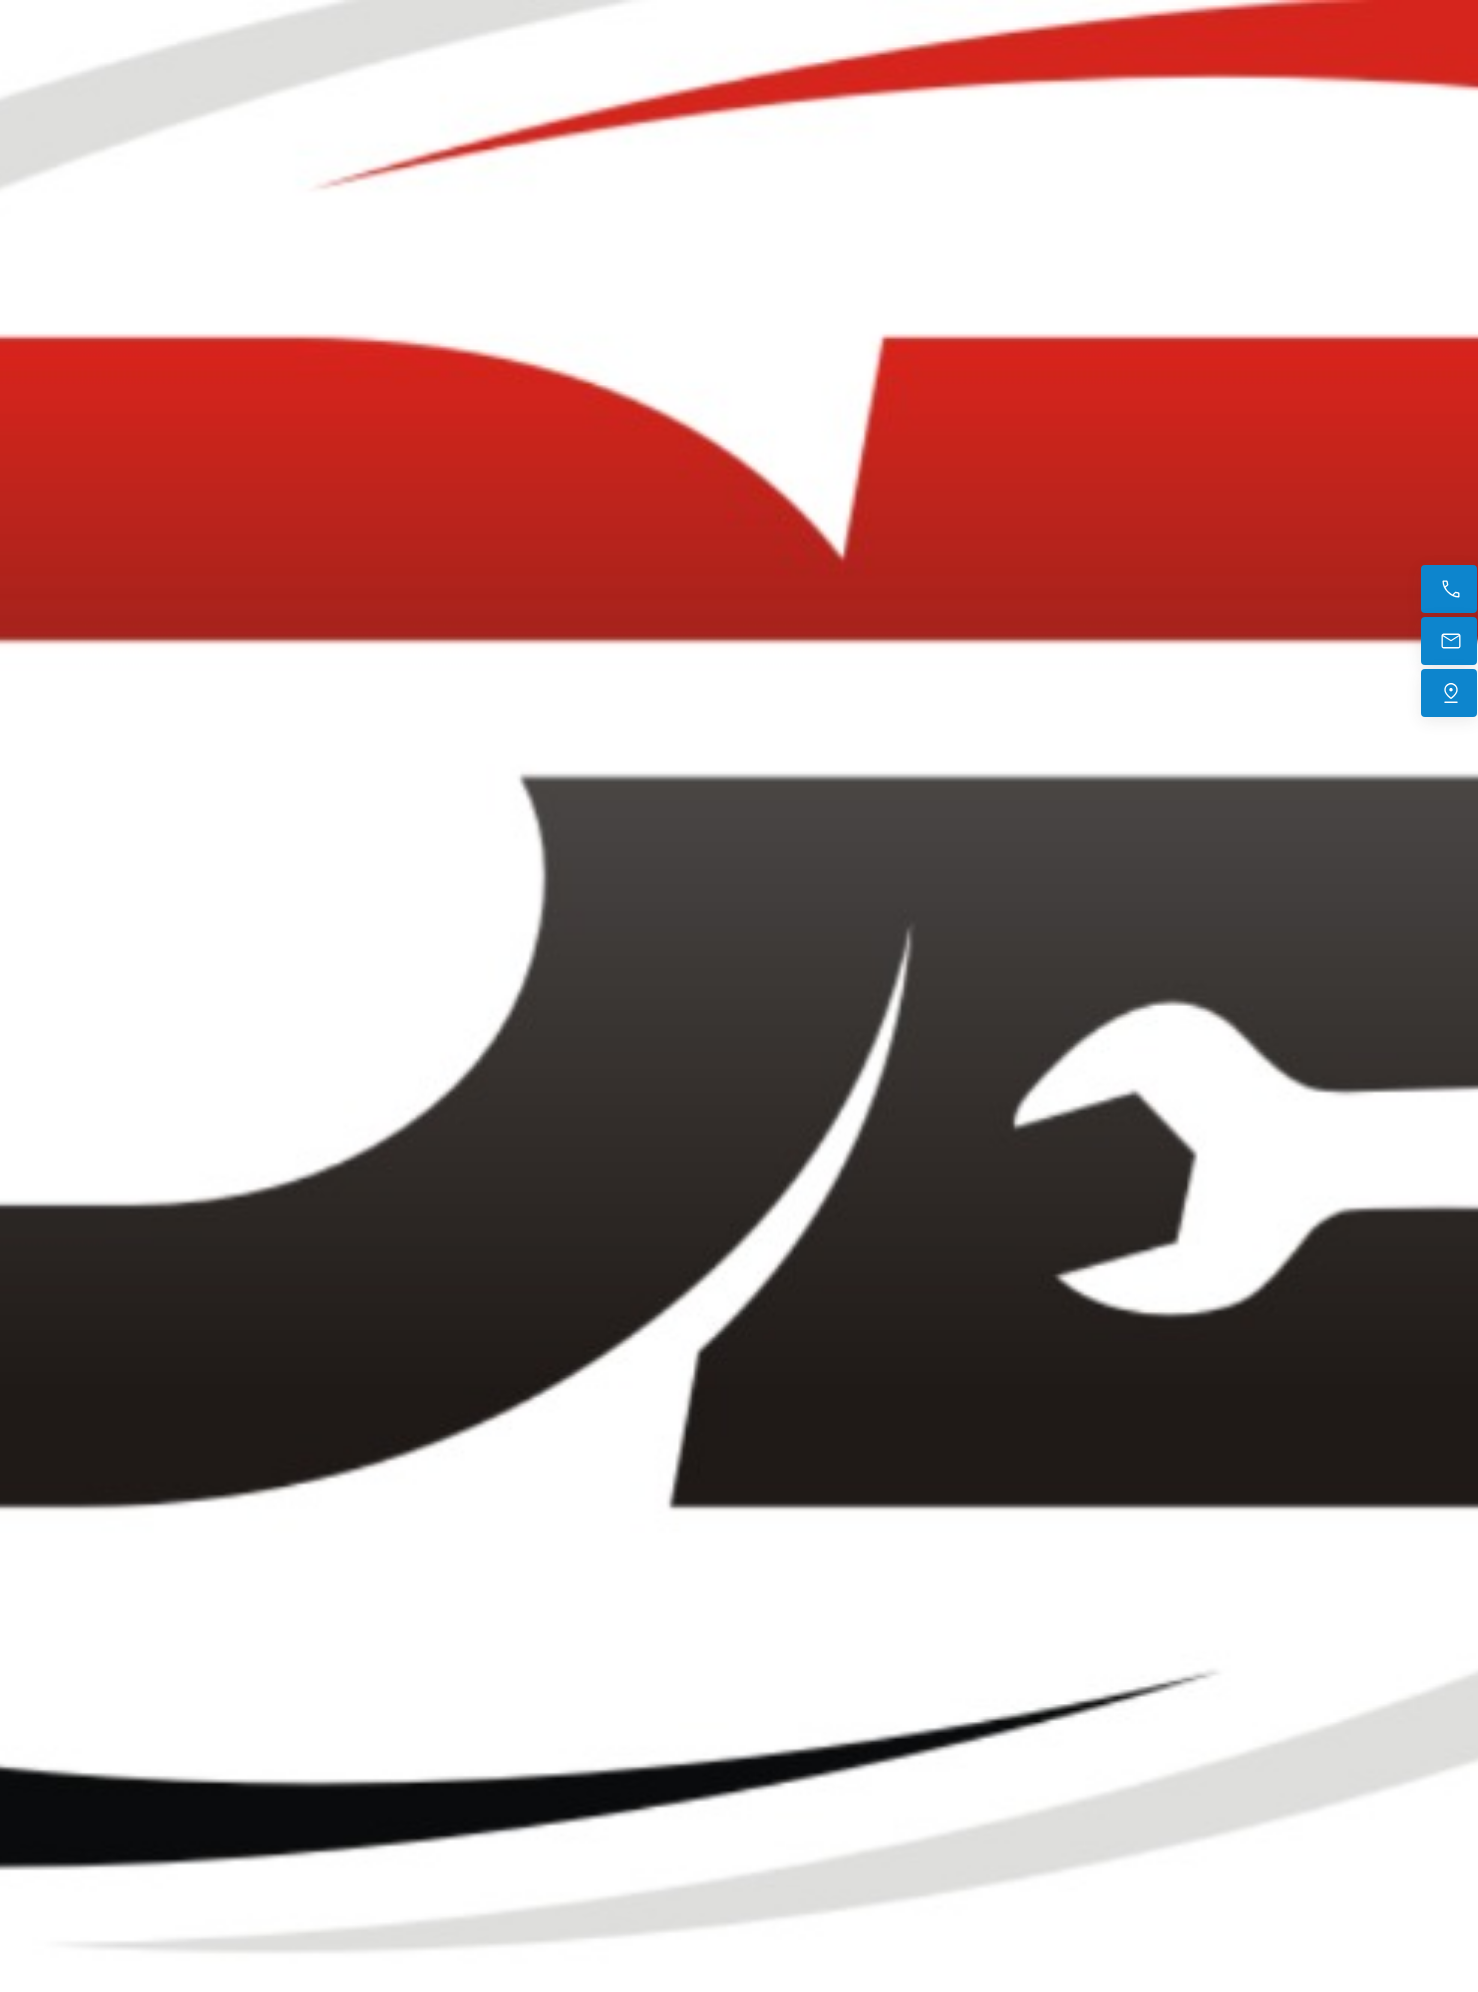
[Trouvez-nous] (1449, 693)
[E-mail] (1449, 641)
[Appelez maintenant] (1449, 589)
